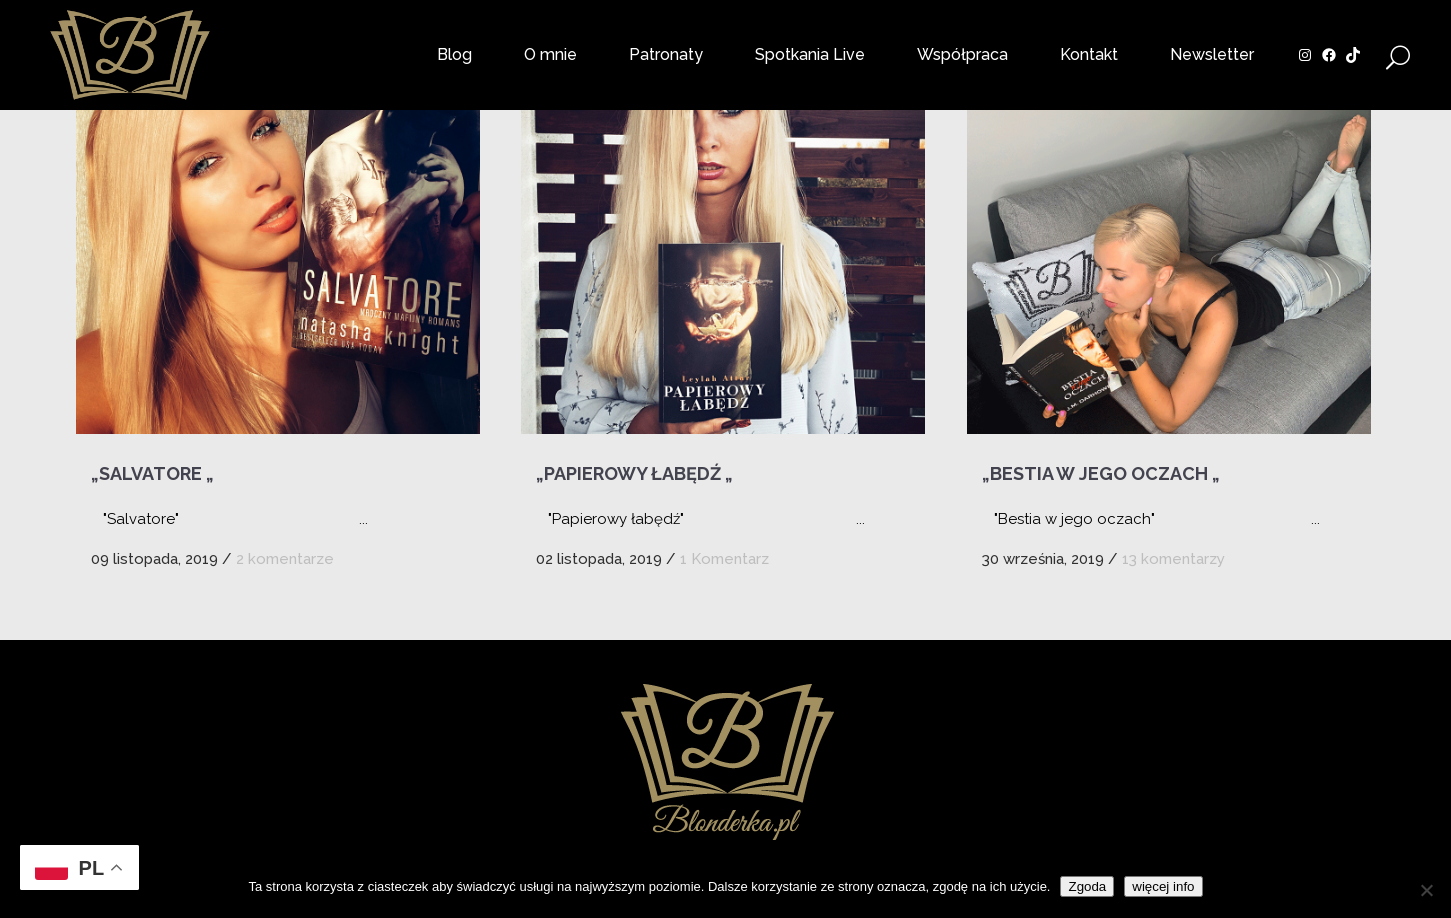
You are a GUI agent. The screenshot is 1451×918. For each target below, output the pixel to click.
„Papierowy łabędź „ (634, 473)
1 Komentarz (724, 559)
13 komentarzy (1173, 559)
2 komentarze (285, 559)
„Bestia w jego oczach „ (1101, 473)
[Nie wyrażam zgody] (1426, 890)
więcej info (1163, 886)
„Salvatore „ (152, 473)
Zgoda (1087, 886)
